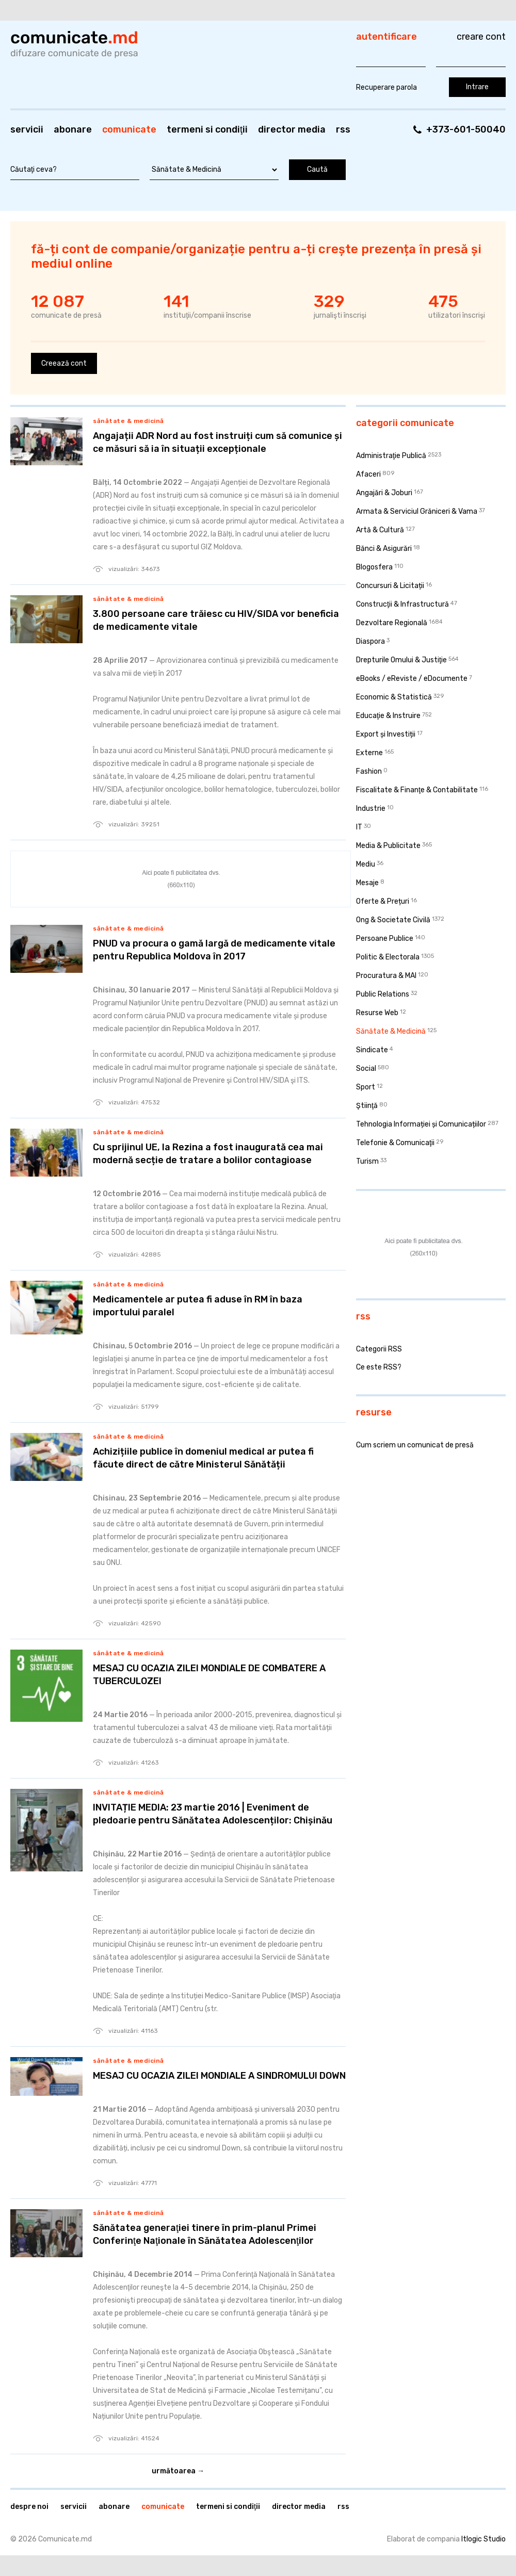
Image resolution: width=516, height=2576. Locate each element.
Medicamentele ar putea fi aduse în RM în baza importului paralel (197, 1306)
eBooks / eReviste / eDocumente (411, 678)
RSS (343, 129)
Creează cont (64, 363)
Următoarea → (178, 2471)
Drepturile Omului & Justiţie (401, 660)
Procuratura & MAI (386, 975)
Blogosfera (374, 567)
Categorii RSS (379, 1349)
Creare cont (481, 36)
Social (366, 1068)
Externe (369, 752)
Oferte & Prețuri (382, 901)
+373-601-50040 (466, 129)
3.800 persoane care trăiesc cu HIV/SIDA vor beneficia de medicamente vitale (216, 620)
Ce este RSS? (378, 1367)
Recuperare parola (386, 87)
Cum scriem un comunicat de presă (415, 1445)
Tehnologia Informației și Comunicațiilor (421, 1124)
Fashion (369, 771)
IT (359, 827)
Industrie (370, 808)
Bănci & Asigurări (384, 548)
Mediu (365, 864)
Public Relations (382, 994)
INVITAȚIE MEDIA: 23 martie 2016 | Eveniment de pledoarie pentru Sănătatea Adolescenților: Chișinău (212, 1814)
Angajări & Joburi (384, 492)
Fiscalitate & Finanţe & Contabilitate (417, 790)
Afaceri (368, 474)
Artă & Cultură (380, 530)
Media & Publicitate (388, 845)
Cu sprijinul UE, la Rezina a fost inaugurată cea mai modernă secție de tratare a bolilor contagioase (208, 1154)
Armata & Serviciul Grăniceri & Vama (416, 511)
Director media (292, 129)
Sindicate (372, 1050)
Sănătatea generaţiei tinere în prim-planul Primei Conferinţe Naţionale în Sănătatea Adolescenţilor (204, 2234)
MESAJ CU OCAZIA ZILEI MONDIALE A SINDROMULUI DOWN (219, 2075)
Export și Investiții (385, 734)
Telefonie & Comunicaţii (395, 1142)
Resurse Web (377, 1012)
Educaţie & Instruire (388, 715)
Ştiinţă (367, 1105)
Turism (367, 1161)
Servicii (26, 129)
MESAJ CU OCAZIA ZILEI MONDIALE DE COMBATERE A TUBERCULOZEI (209, 1674)
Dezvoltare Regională (391, 622)
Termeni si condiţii (207, 129)
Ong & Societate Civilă (393, 920)
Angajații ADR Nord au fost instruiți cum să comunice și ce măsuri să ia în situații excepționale (217, 442)
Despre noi (29, 2506)
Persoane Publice (384, 938)
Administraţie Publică (391, 455)
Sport (365, 1087)
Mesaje (367, 882)
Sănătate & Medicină (128, 421)
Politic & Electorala (388, 957)
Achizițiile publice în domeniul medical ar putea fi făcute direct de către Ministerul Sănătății (203, 1458)
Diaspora (370, 641)
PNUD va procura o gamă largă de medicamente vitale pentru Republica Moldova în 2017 (214, 950)
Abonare (73, 129)
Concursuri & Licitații (390, 585)
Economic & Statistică (394, 697)
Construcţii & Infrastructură (402, 604)
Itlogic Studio (483, 2539)
